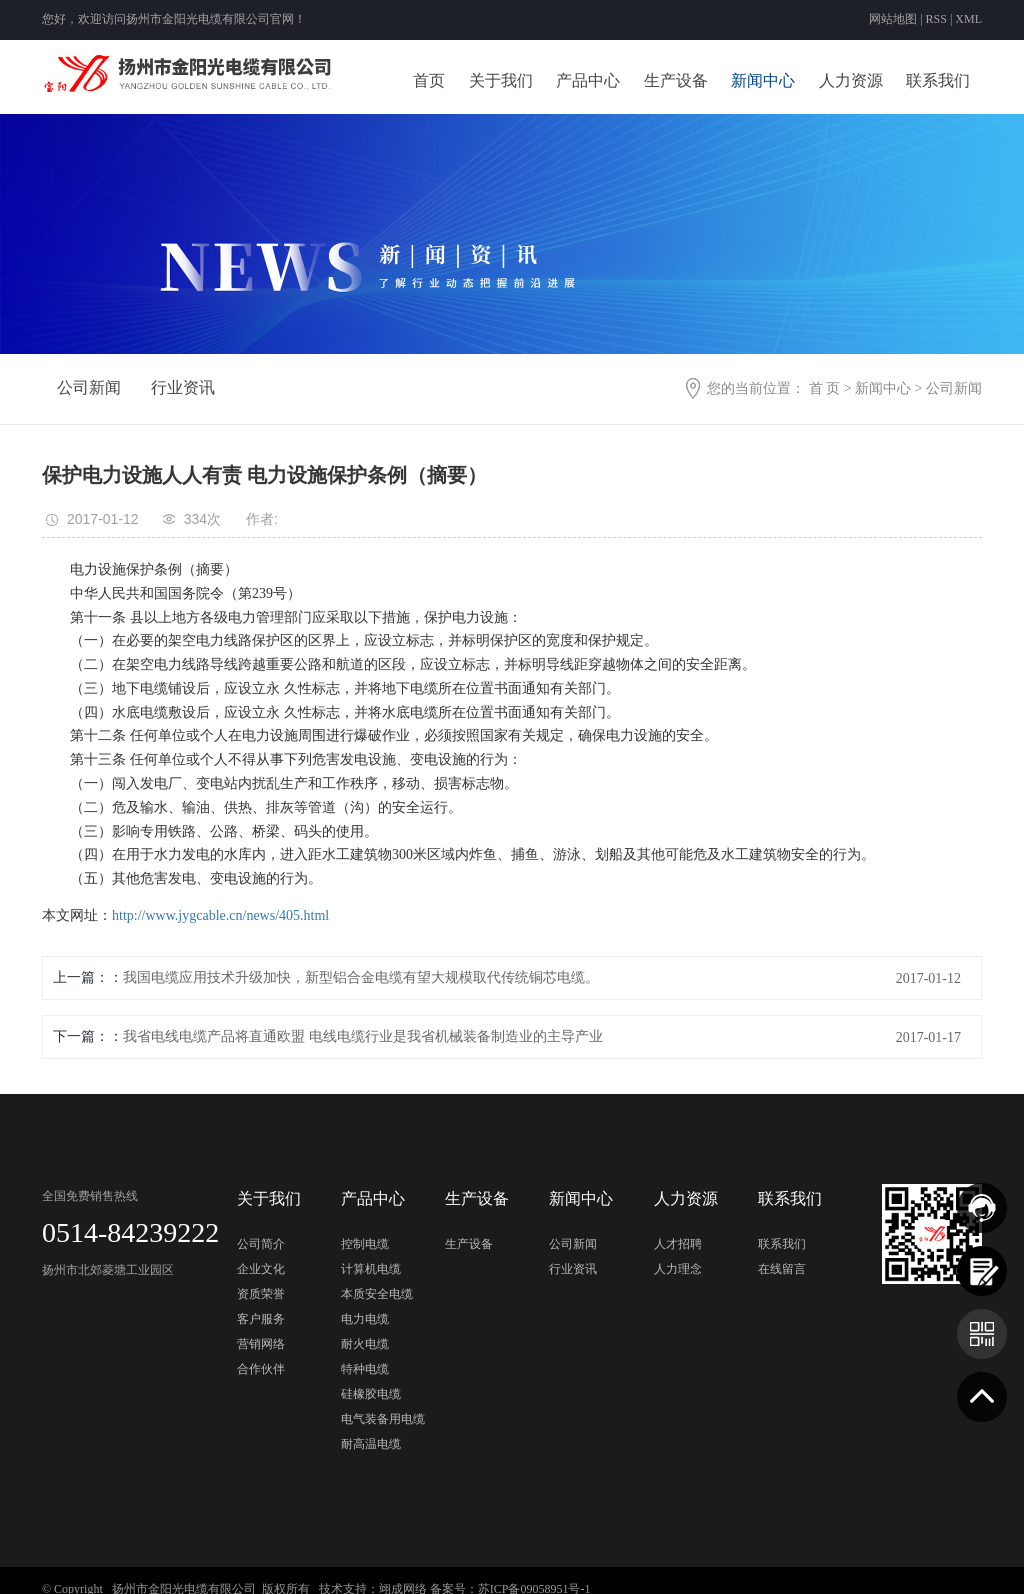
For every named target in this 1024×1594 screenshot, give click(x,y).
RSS (936, 19)
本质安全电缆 (377, 1294)
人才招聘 (678, 1244)
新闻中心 (763, 80)
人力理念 (678, 1269)
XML (968, 19)
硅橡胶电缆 (371, 1394)
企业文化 (261, 1269)
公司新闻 (89, 387)
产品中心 (588, 80)
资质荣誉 (261, 1294)
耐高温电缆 (371, 1444)
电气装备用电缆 (383, 1419)
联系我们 (938, 80)
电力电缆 (365, 1319)
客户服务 (261, 1319)
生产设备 (676, 80)
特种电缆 (365, 1369)
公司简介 (261, 1244)
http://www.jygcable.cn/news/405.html (220, 915)
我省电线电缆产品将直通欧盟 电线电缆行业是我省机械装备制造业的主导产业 (363, 1036)
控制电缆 (365, 1244)
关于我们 (501, 80)
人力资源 (851, 80)
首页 (429, 80)
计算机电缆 (371, 1269)
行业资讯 (183, 387)
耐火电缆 (365, 1344)
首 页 (825, 388)
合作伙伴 (261, 1369)
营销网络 (261, 1344)
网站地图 (894, 19)
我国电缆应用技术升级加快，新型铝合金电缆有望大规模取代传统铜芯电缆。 (361, 977)
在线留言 (782, 1269)
